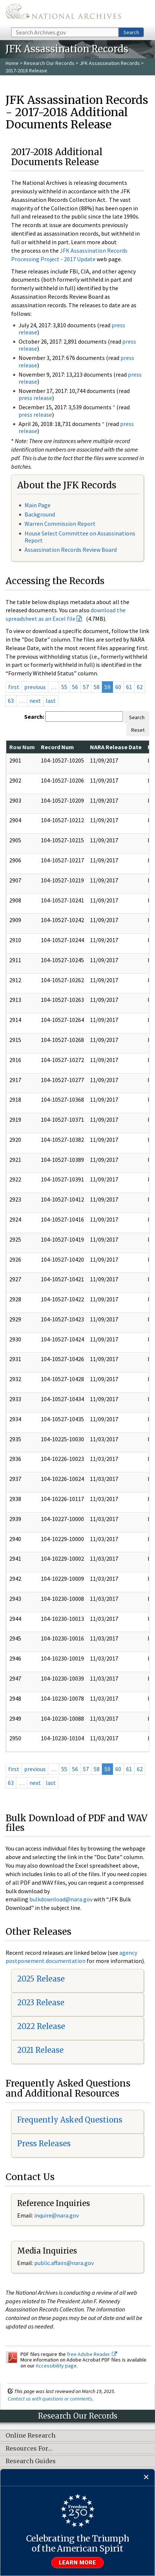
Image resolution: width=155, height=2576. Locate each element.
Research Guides (31, 2461)
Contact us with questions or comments (50, 2398)
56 (75, 687)
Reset (138, 730)
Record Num (57, 747)
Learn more (77, 2562)
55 (64, 687)
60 (118, 687)
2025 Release (41, 1978)
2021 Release (40, 2050)
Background (40, 514)
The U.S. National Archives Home (63, 13)
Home (12, 63)
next (35, 700)
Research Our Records (49, 63)
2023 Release (40, 2002)
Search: (34, 716)
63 (11, 700)
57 (86, 687)
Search (131, 32)
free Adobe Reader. (92, 2354)
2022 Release (41, 2026)
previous (35, 687)
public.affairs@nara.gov (64, 2263)
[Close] (146, 2477)
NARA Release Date (116, 747)
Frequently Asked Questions (69, 2119)
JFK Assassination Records (110, 63)
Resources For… (29, 2448)
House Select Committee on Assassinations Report (80, 537)
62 (140, 687)
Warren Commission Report (60, 523)
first (13, 687)
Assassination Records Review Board (71, 549)
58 (97, 687)
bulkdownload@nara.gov (61, 1899)
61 (129, 687)
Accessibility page (56, 2365)
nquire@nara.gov (57, 2215)
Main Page (38, 505)
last (51, 700)
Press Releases (44, 2143)
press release (35, 398)
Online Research (30, 2435)
